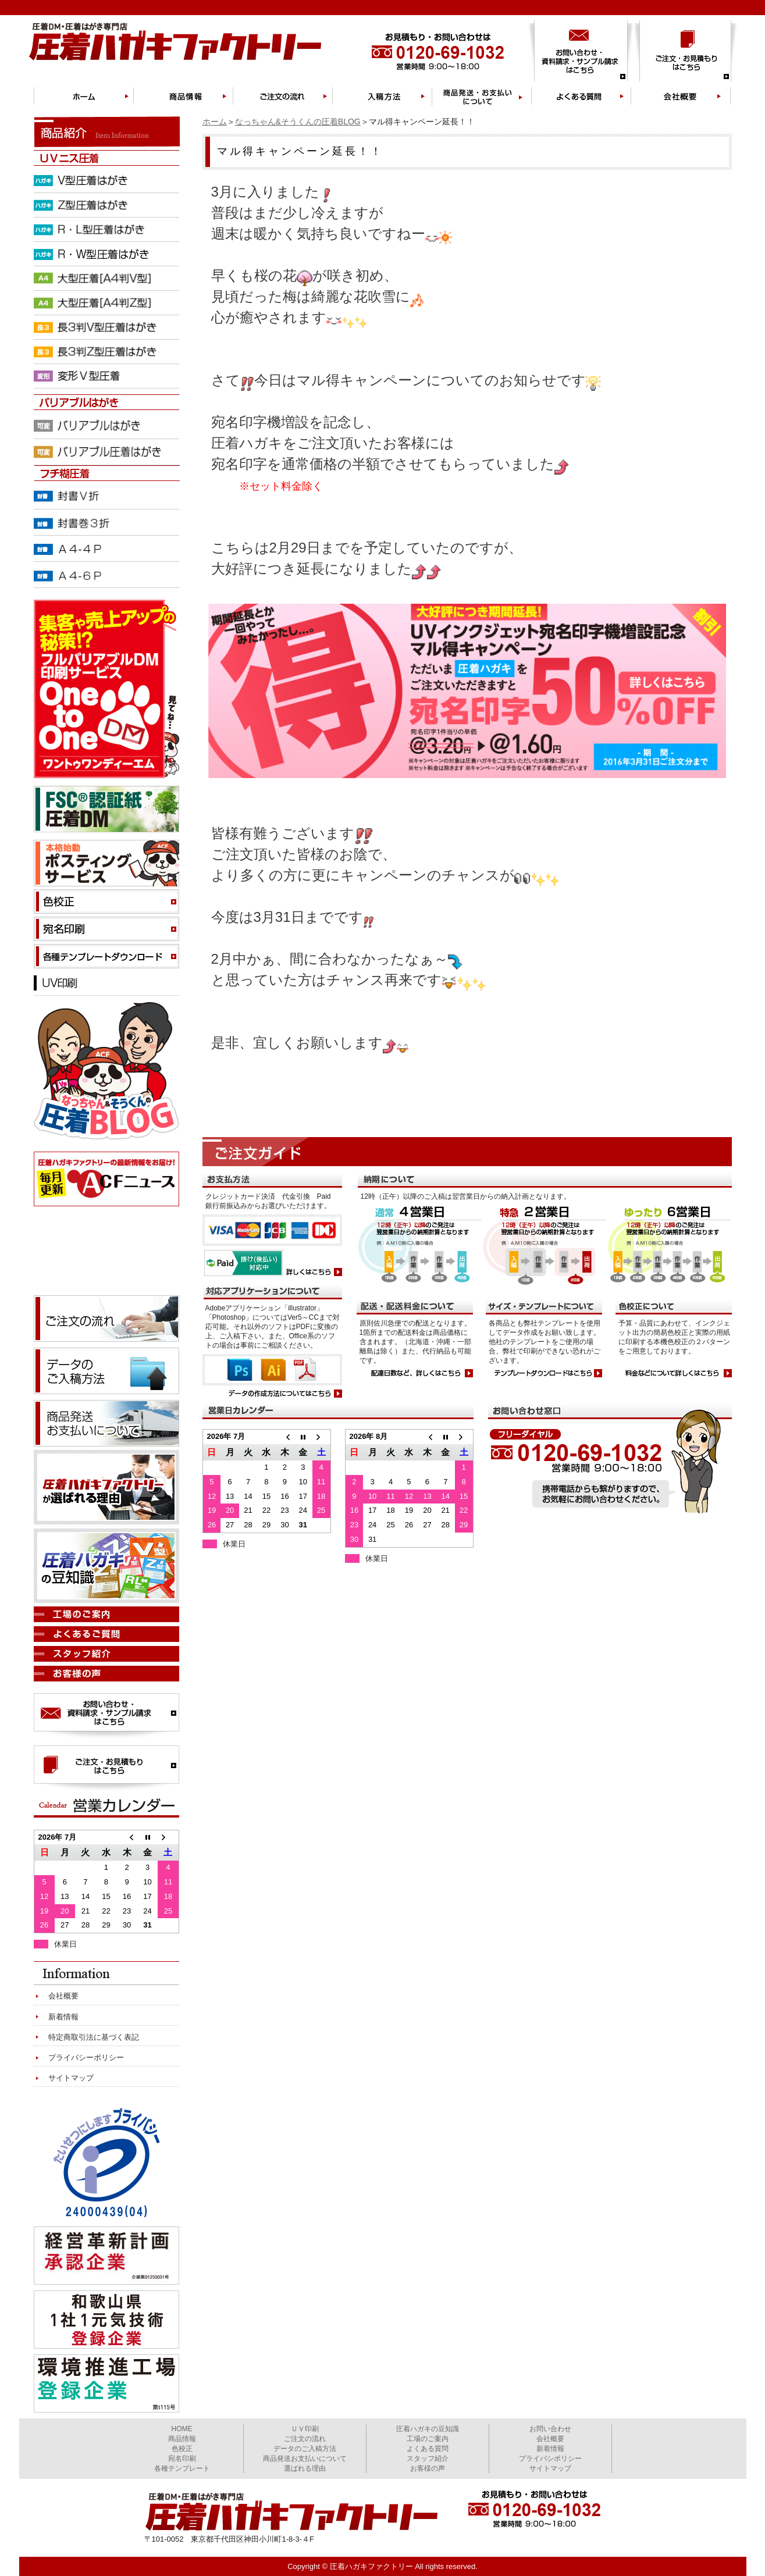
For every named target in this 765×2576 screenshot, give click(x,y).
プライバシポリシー (550, 2458)
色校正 (182, 2449)
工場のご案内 (428, 2439)
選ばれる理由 (305, 2468)
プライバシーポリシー (86, 2057)
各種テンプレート (182, 2468)
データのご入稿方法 (304, 2449)
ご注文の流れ (305, 2439)
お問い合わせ (550, 2429)
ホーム (214, 121)
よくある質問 (428, 2449)
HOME (182, 2429)
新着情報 (63, 2016)
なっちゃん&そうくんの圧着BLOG (298, 121)
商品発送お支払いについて (305, 2458)
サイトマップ (71, 2077)
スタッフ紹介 (428, 2458)
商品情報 (182, 2439)
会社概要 (63, 1995)
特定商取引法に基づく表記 (93, 2037)
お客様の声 (427, 2468)
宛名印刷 (182, 2458)
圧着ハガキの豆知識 (427, 2429)
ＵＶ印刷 (305, 2429)
